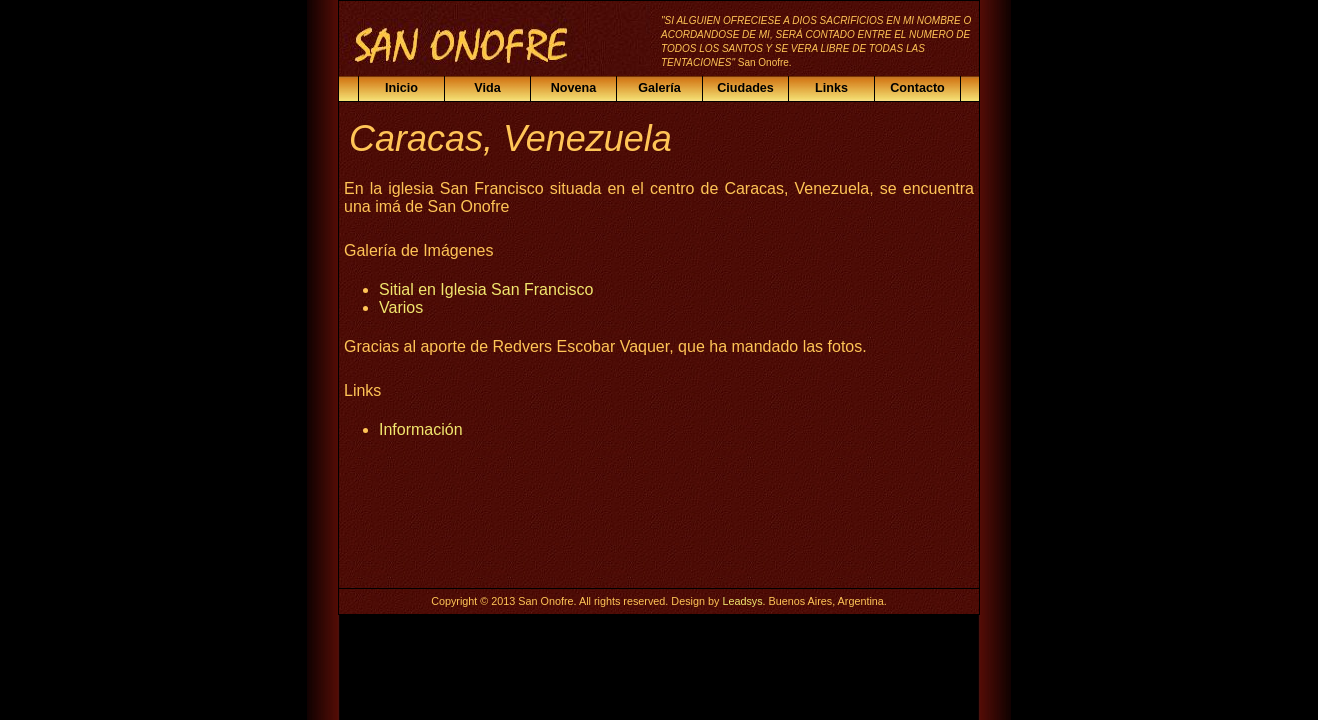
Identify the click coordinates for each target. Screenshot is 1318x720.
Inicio (401, 88)
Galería (659, 88)
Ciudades (745, 88)
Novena (574, 88)
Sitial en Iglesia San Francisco (486, 289)
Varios (401, 307)
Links (831, 88)
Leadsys (742, 601)
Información (421, 429)
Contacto (917, 88)
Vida (487, 88)
